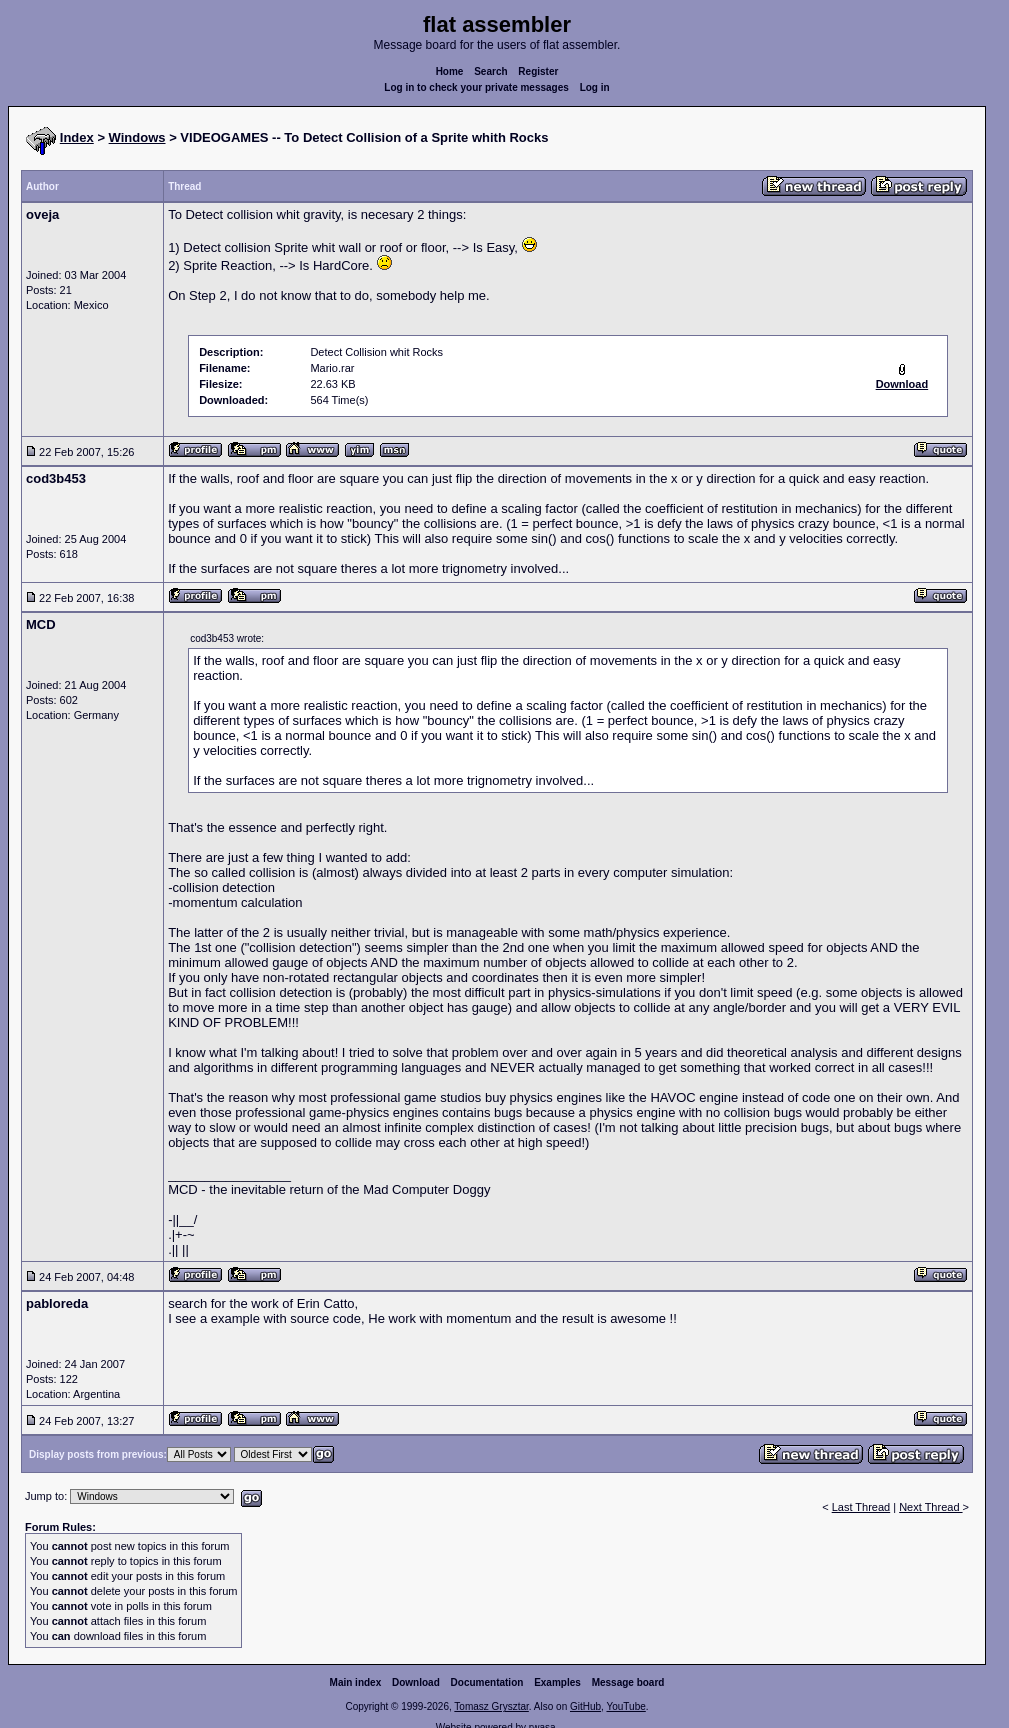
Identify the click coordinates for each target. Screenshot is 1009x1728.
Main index (356, 1682)
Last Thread (861, 1507)
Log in (595, 87)
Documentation (487, 1682)
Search (490, 71)
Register (538, 71)
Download (416, 1682)
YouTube (625, 1706)
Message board (628, 1682)
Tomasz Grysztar (491, 1706)
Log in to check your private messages (476, 87)
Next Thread (930, 1507)
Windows (137, 137)
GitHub (585, 1706)
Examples (557, 1682)
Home (450, 71)
